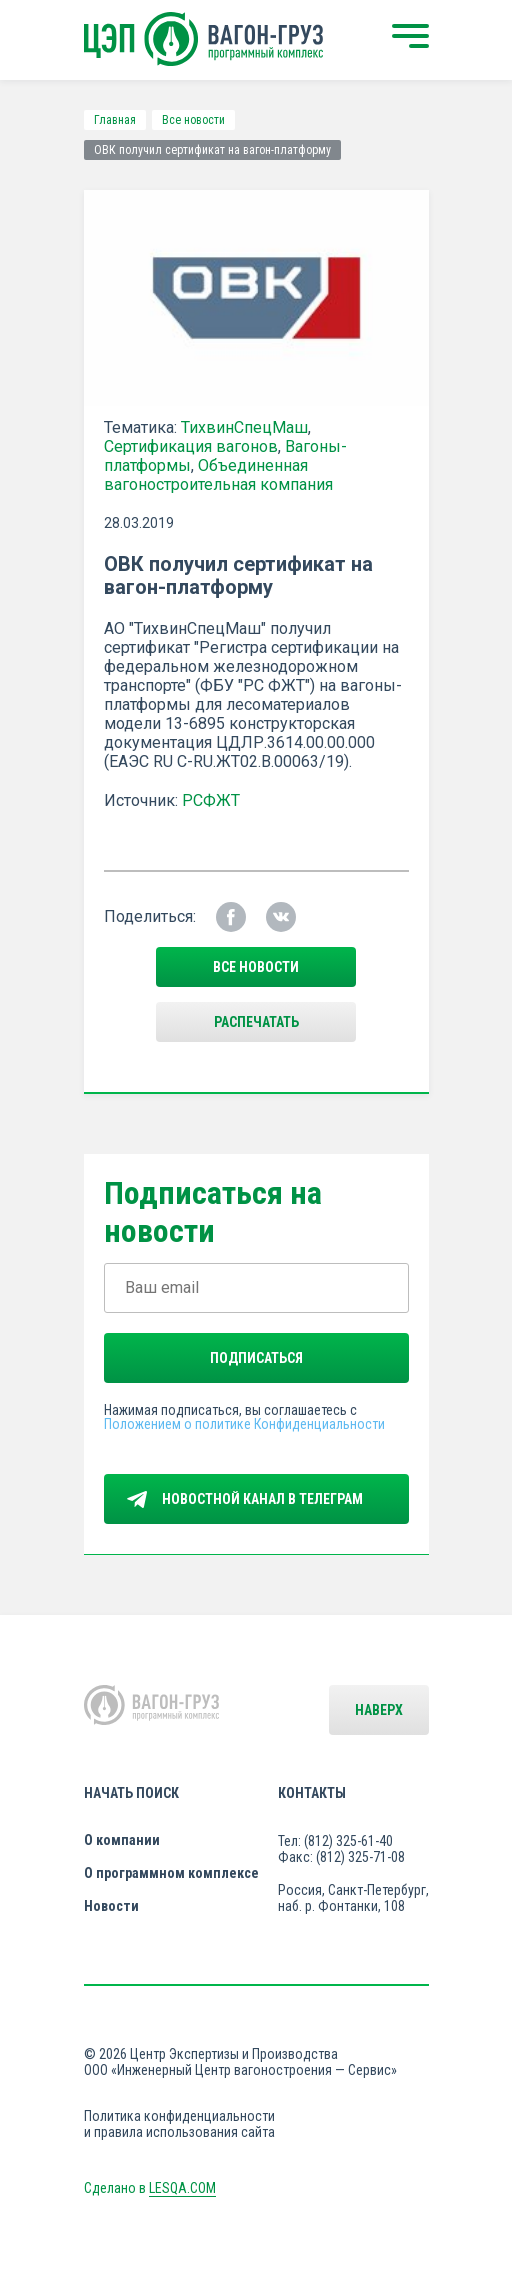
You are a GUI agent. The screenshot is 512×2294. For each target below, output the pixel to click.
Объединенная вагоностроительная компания (218, 475)
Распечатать (256, 1022)
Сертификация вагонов (191, 446)
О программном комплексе (171, 1873)
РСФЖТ (211, 800)
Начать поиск (131, 1793)
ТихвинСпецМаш (244, 427)
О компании (122, 1840)
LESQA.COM (182, 2188)
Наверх (379, 1710)
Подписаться (256, 1358)
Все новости (193, 120)
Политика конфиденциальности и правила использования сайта (179, 2124)
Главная (115, 120)
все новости (256, 967)
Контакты (312, 1793)
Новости (111, 1906)
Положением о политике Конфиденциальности (244, 1424)
